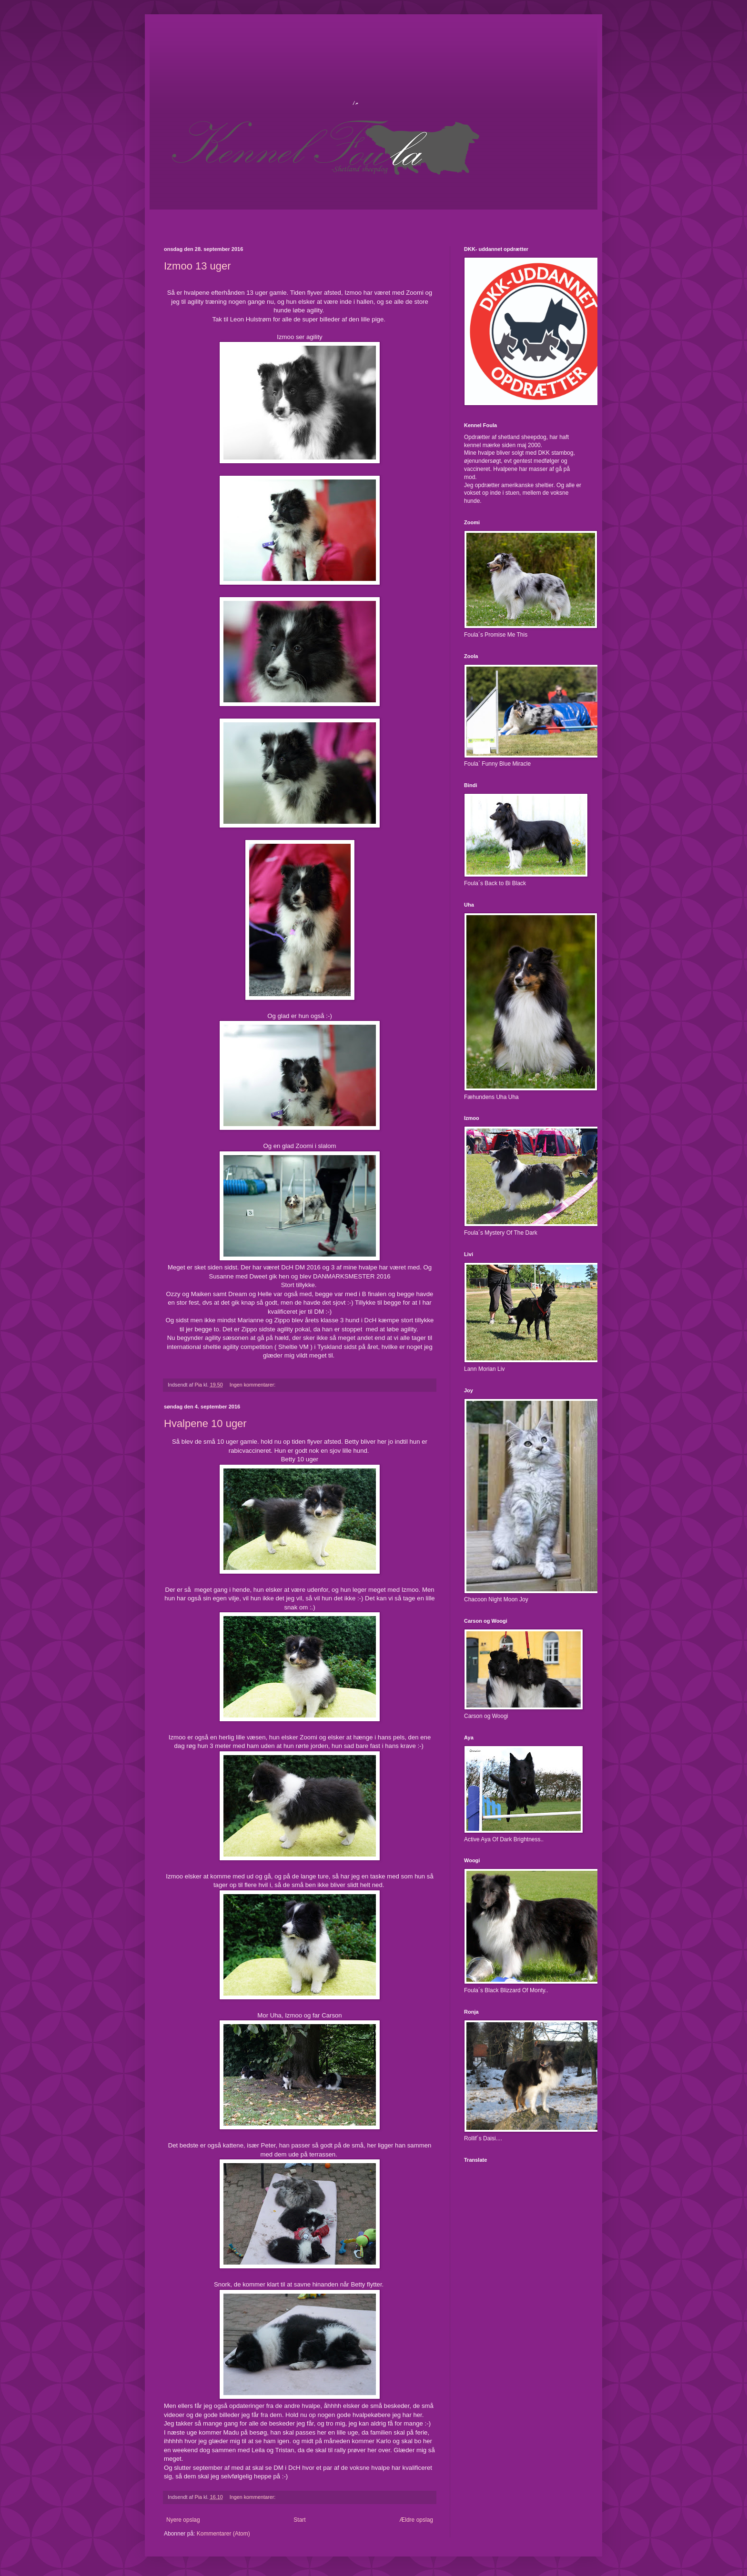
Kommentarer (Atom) (223, 2533)
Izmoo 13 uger (197, 266)
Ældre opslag (416, 2519)
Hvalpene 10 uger (205, 1423)
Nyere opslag (183, 2519)
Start (299, 2519)
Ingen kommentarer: (253, 1385)
